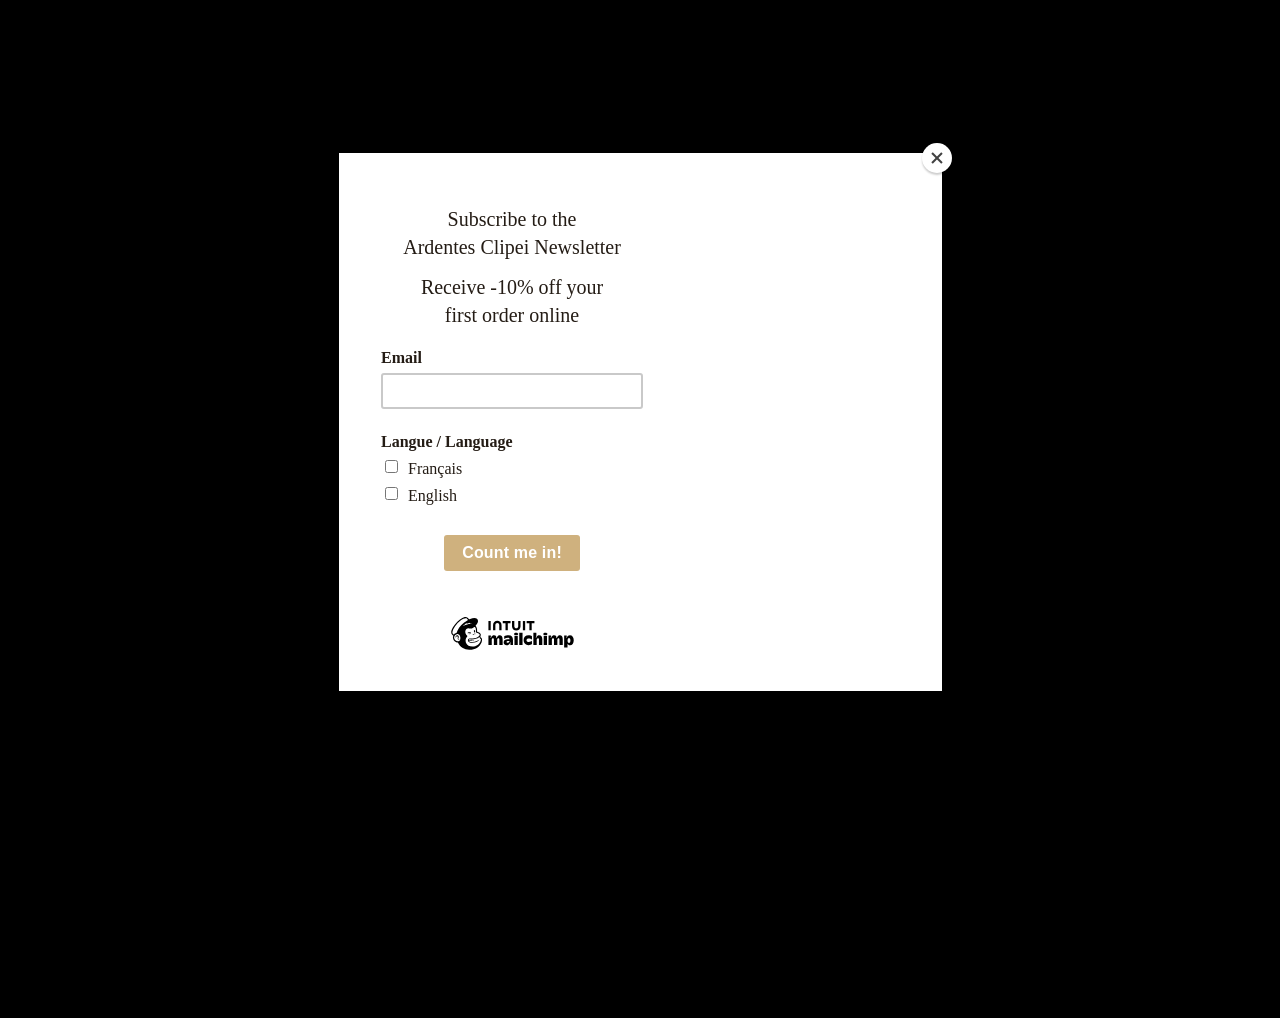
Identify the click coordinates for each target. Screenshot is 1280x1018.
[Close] (937, 158)
